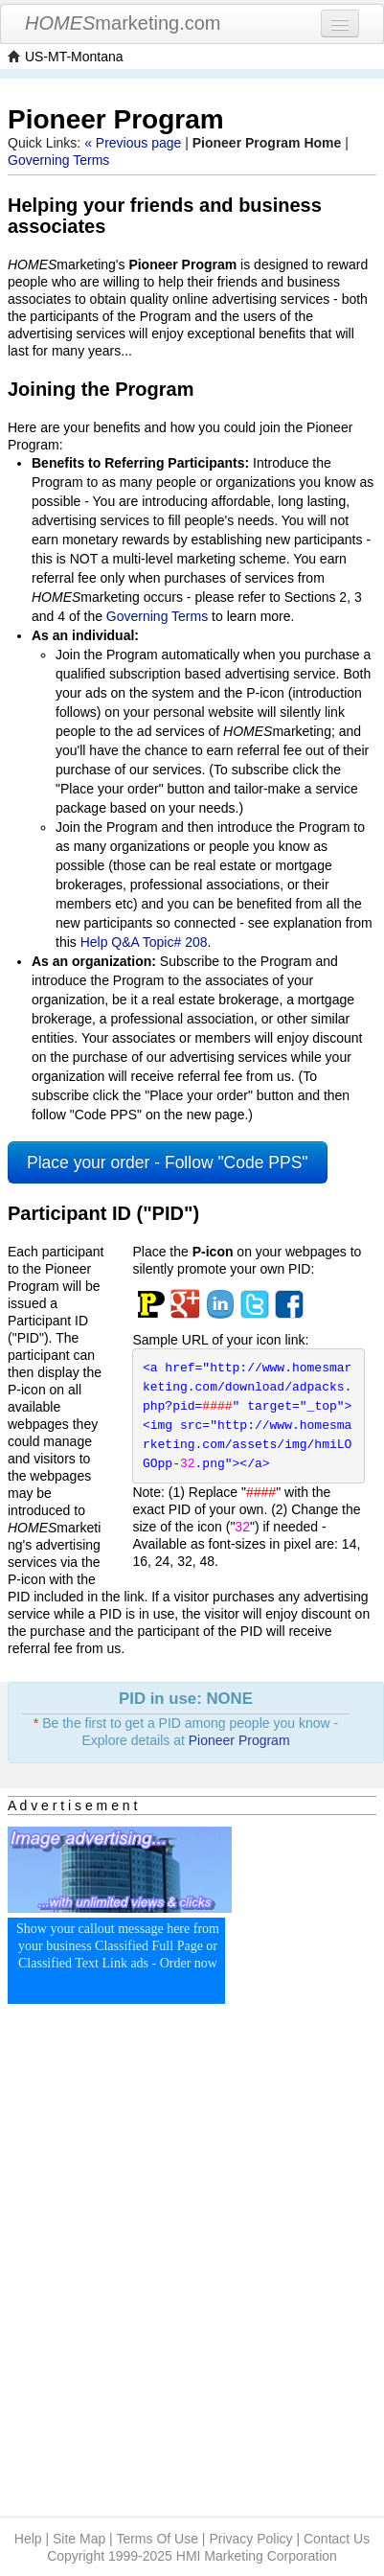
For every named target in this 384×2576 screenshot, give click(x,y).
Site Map (79, 2538)
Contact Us (337, 2538)
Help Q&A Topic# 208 (144, 942)
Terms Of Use (157, 2538)
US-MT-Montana (74, 56)
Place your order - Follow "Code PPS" (167, 1162)
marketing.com (123, 23)
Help (28, 2538)
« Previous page (132, 142)
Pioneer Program (239, 1740)
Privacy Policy (250, 2538)
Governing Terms (58, 160)
